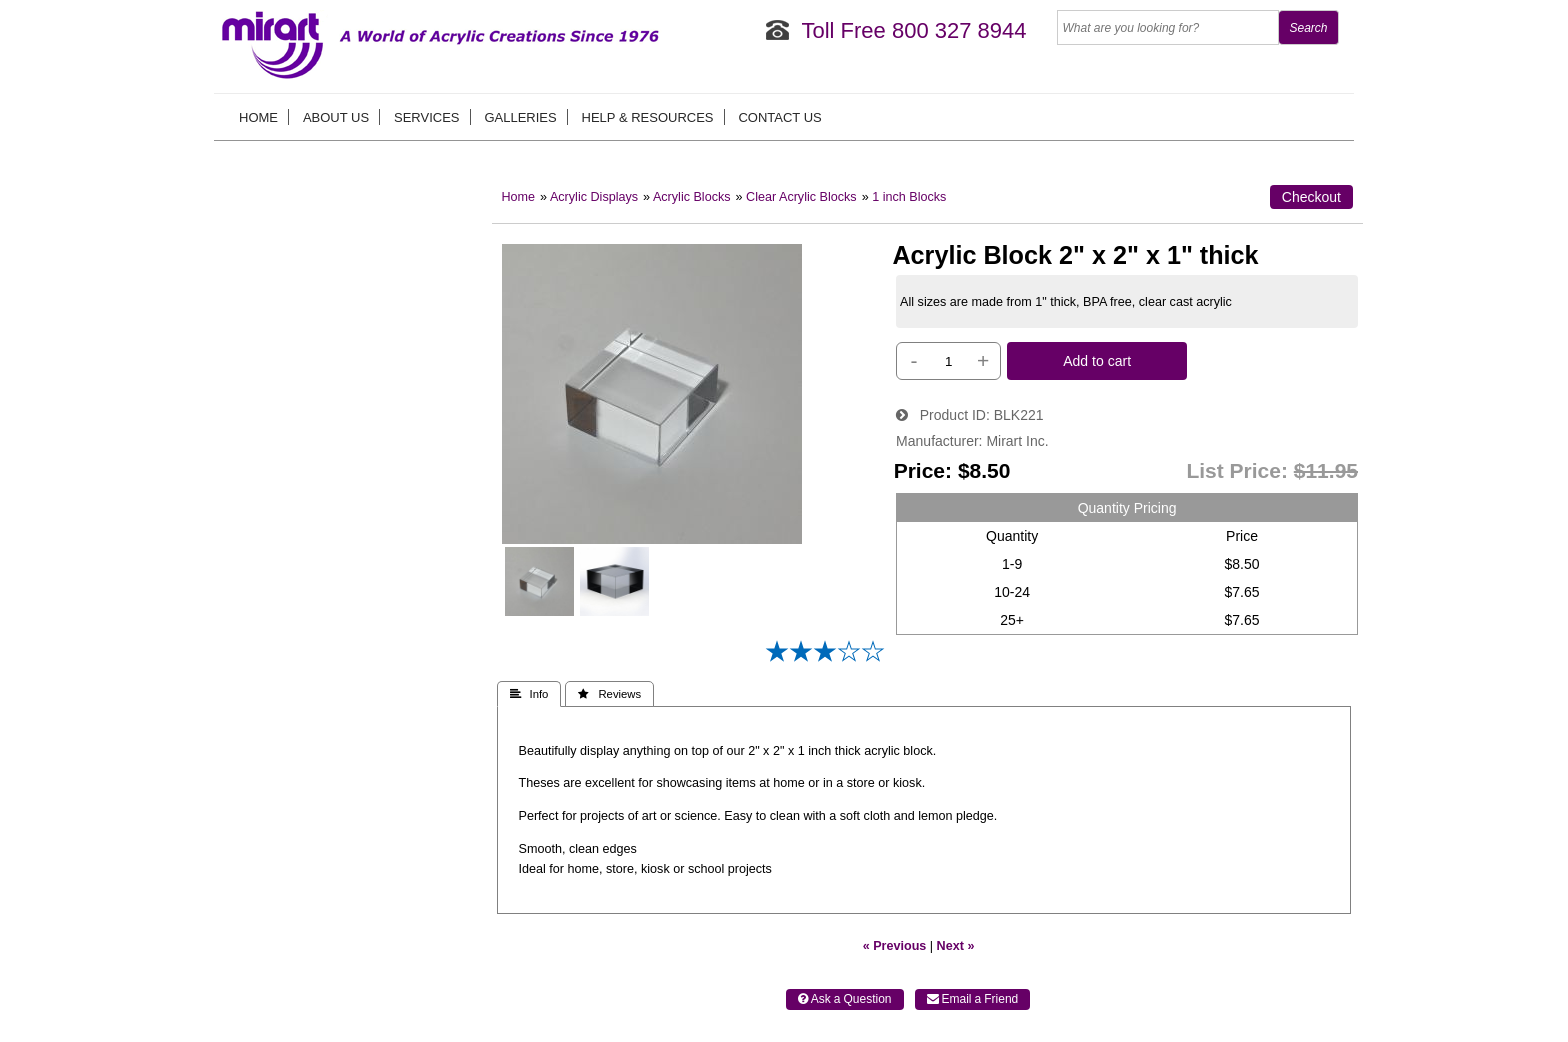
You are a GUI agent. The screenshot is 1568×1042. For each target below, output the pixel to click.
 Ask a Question (845, 999)
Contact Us (779, 117)
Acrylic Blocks (692, 197)
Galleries (520, 117)
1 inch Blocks (909, 197)
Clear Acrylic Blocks (801, 197)
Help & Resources (648, 117)
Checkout (1311, 197)
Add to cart (1097, 361)
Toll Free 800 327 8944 (913, 30)
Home (258, 117)
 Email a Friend (973, 999)
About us (336, 117)
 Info (529, 694)
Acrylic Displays (594, 197)
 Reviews (609, 694)
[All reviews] (825, 658)
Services (427, 117)
